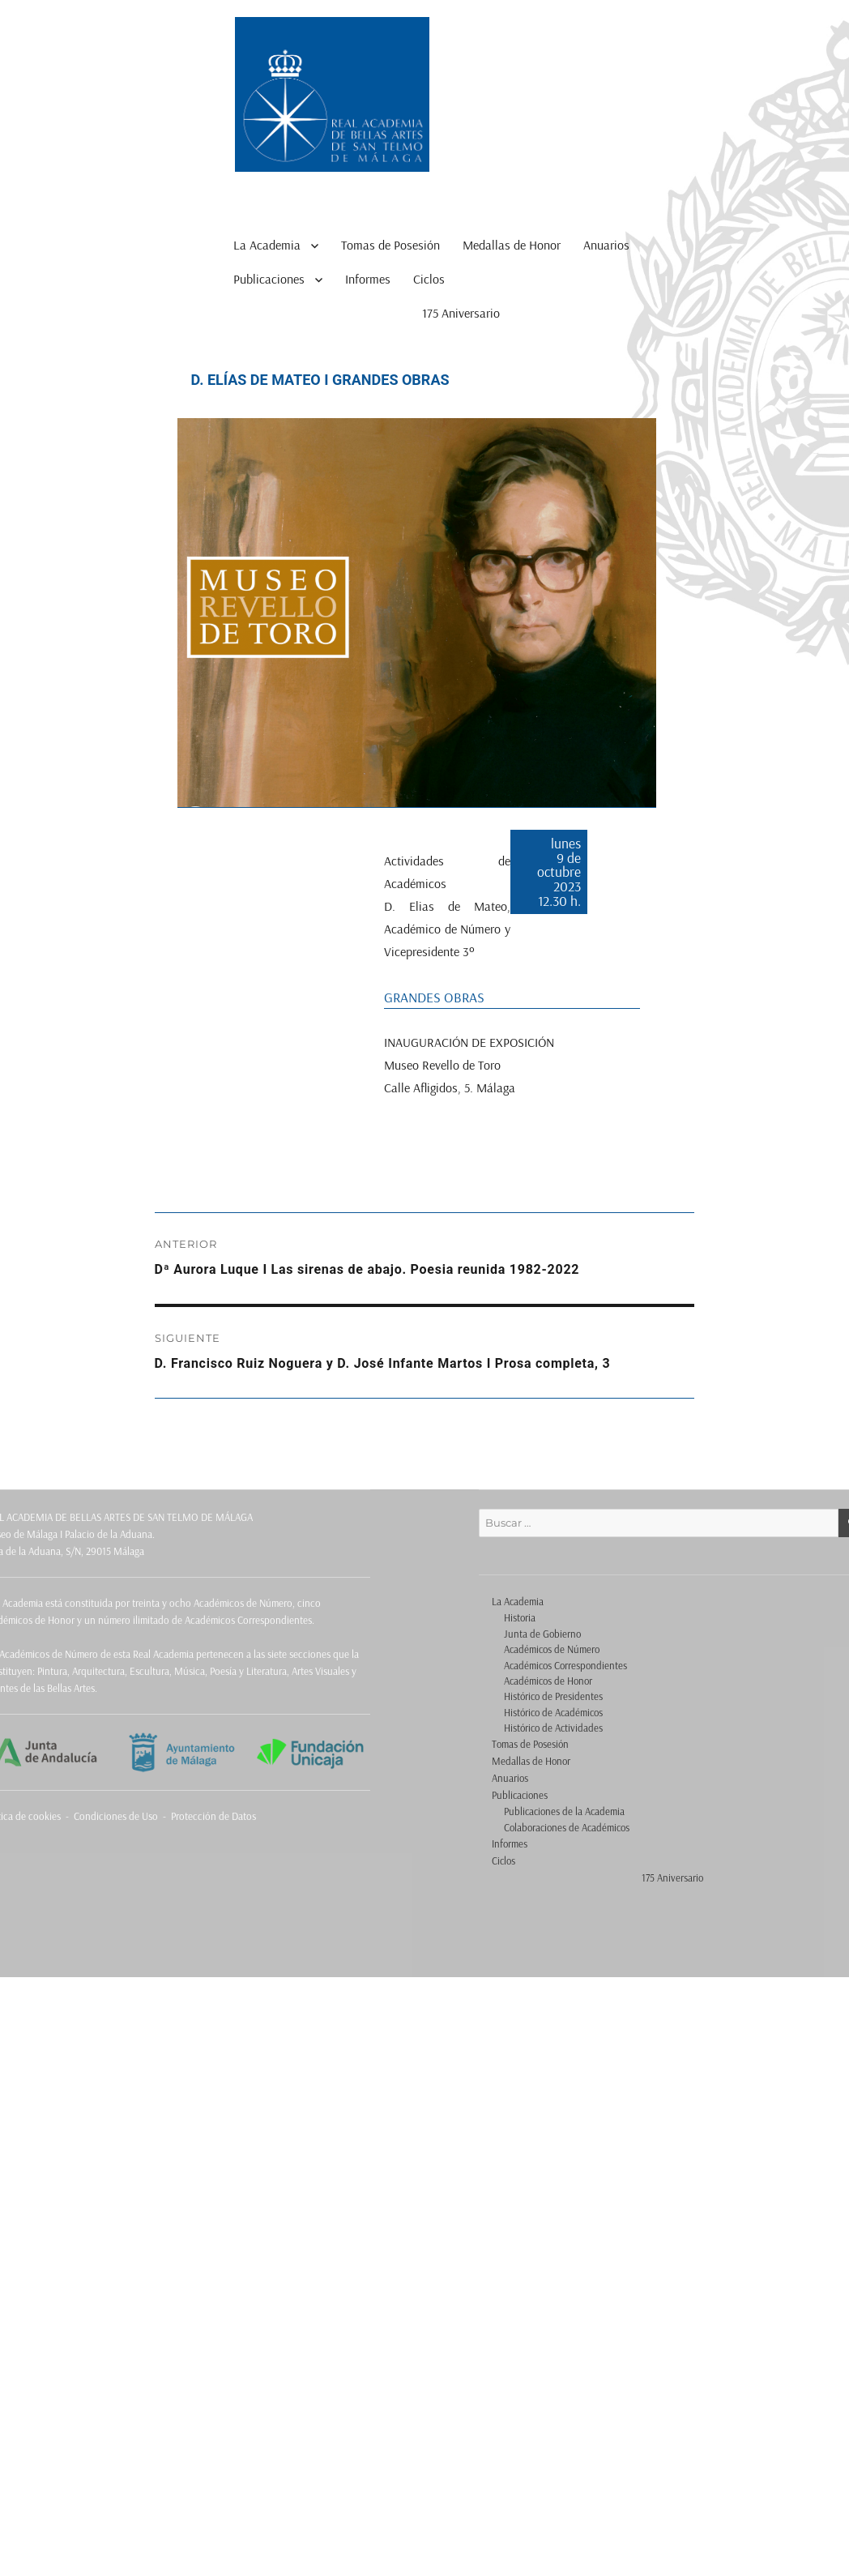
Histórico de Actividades (553, 1727)
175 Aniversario (461, 313)
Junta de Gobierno (542, 1633)
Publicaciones (269, 279)
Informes (367, 279)
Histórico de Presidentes (553, 1696)
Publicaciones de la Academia (564, 1811)
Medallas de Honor (512, 245)
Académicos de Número (551, 1649)
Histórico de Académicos (553, 1712)
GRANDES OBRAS (434, 997)
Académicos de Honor (548, 1680)
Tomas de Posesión (390, 245)
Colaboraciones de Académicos (566, 1827)
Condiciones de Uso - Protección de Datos (165, 1815)
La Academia (267, 245)
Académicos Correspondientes (565, 1665)
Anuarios (606, 245)
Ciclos (429, 279)
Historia (519, 1617)
